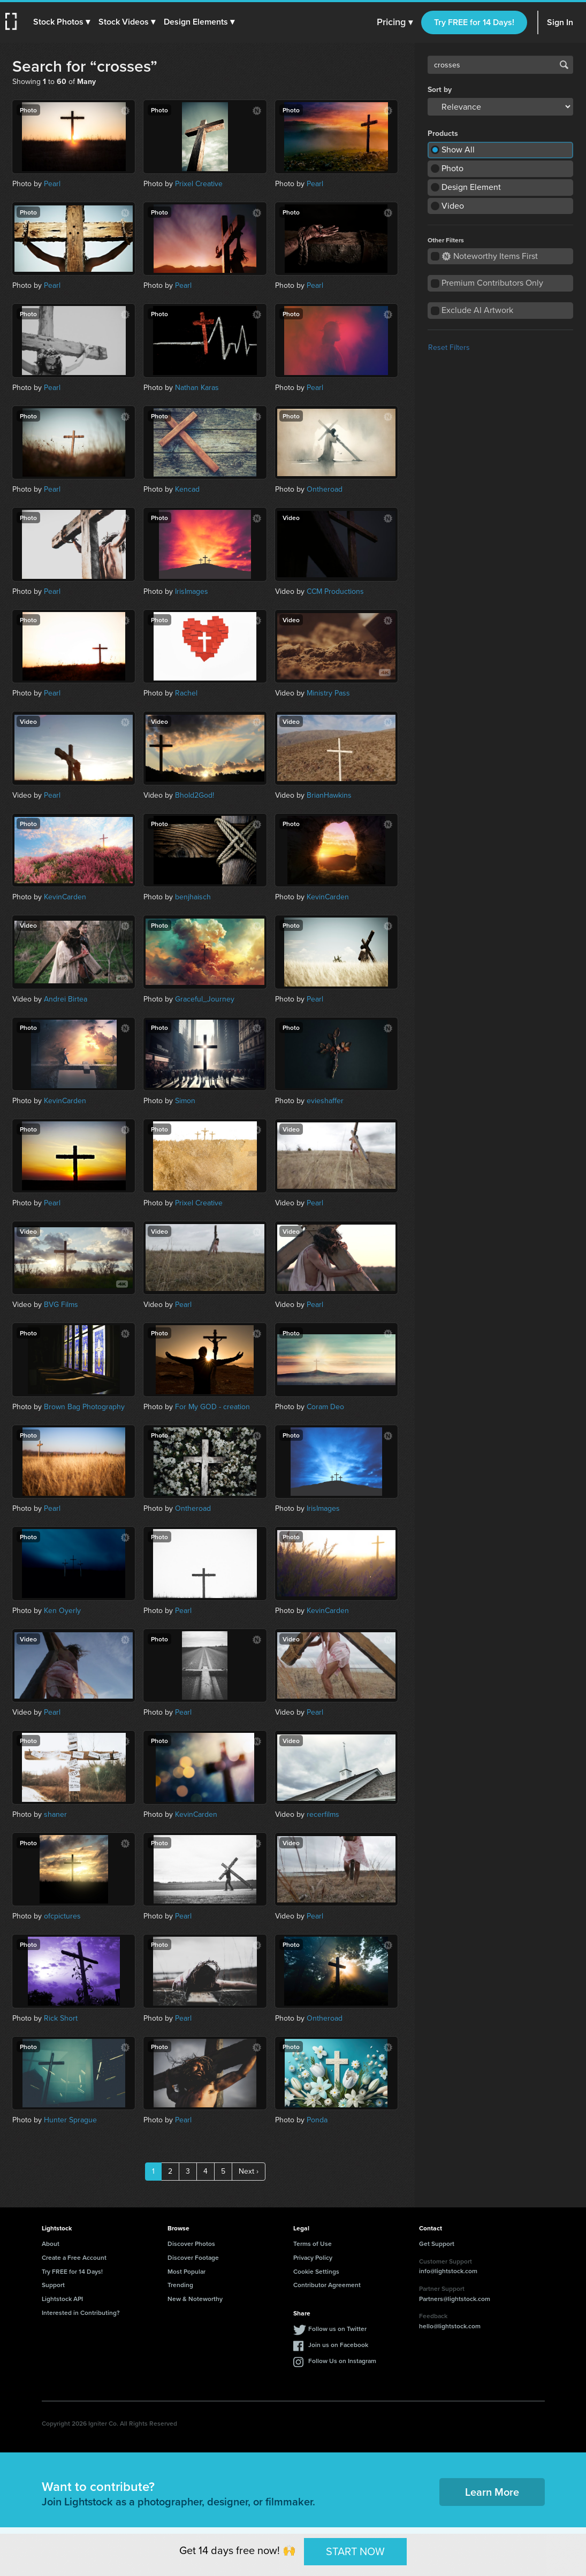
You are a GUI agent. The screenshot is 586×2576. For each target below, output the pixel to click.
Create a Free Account (74, 2257)
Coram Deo (325, 1406)
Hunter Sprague (70, 2120)
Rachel (186, 693)
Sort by (440, 90)
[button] (62, 22)
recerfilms (323, 1814)
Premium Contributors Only (492, 283)
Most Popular (187, 2271)
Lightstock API (62, 2298)
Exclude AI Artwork (477, 310)
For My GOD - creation (212, 1406)
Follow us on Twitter (337, 2328)
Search (564, 65)
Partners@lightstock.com (454, 2298)
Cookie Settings (316, 2271)
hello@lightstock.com (450, 2325)
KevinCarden (65, 897)
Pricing (395, 22)
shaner (55, 1814)
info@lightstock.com (448, 2270)
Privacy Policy (312, 2257)
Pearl (52, 183)
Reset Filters (449, 347)
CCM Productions (335, 591)
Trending (180, 2284)
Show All (458, 149)
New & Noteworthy (195, 2298)
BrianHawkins (329, 795)
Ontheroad (325, 489)
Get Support (436, 2243)
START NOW (355, 2551)
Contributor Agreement (327, 2284)
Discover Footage (193, 2257)
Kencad (187, 489)
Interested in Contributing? (81, 2312)
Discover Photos (191, 2243)
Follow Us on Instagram (342, 2360)
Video (453, 206)
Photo (452, 168)
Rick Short (61, 2018)
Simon (185, 1100)
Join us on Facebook (338, 2344)
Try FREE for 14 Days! (474, 22)
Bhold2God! (194, 795)
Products (443, 133)
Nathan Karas (197, 387)
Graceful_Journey (204, 999)
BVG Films (61, 1304)
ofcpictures (62, 1916)
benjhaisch (193, 897)
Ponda (317, 2120)
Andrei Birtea (65, 999)
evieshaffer (325, 1100)
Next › (248, 2171)
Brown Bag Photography (84, 1406)
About (50, 2243)
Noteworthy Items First (490, 256)
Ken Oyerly (62, 1610)
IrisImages (191, 591)
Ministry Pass (328, 693)
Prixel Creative (199, 183)
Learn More (492, 2491)
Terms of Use (312, 2243)
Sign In (560, 22)
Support (53, 2284)
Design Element (471, 187)
